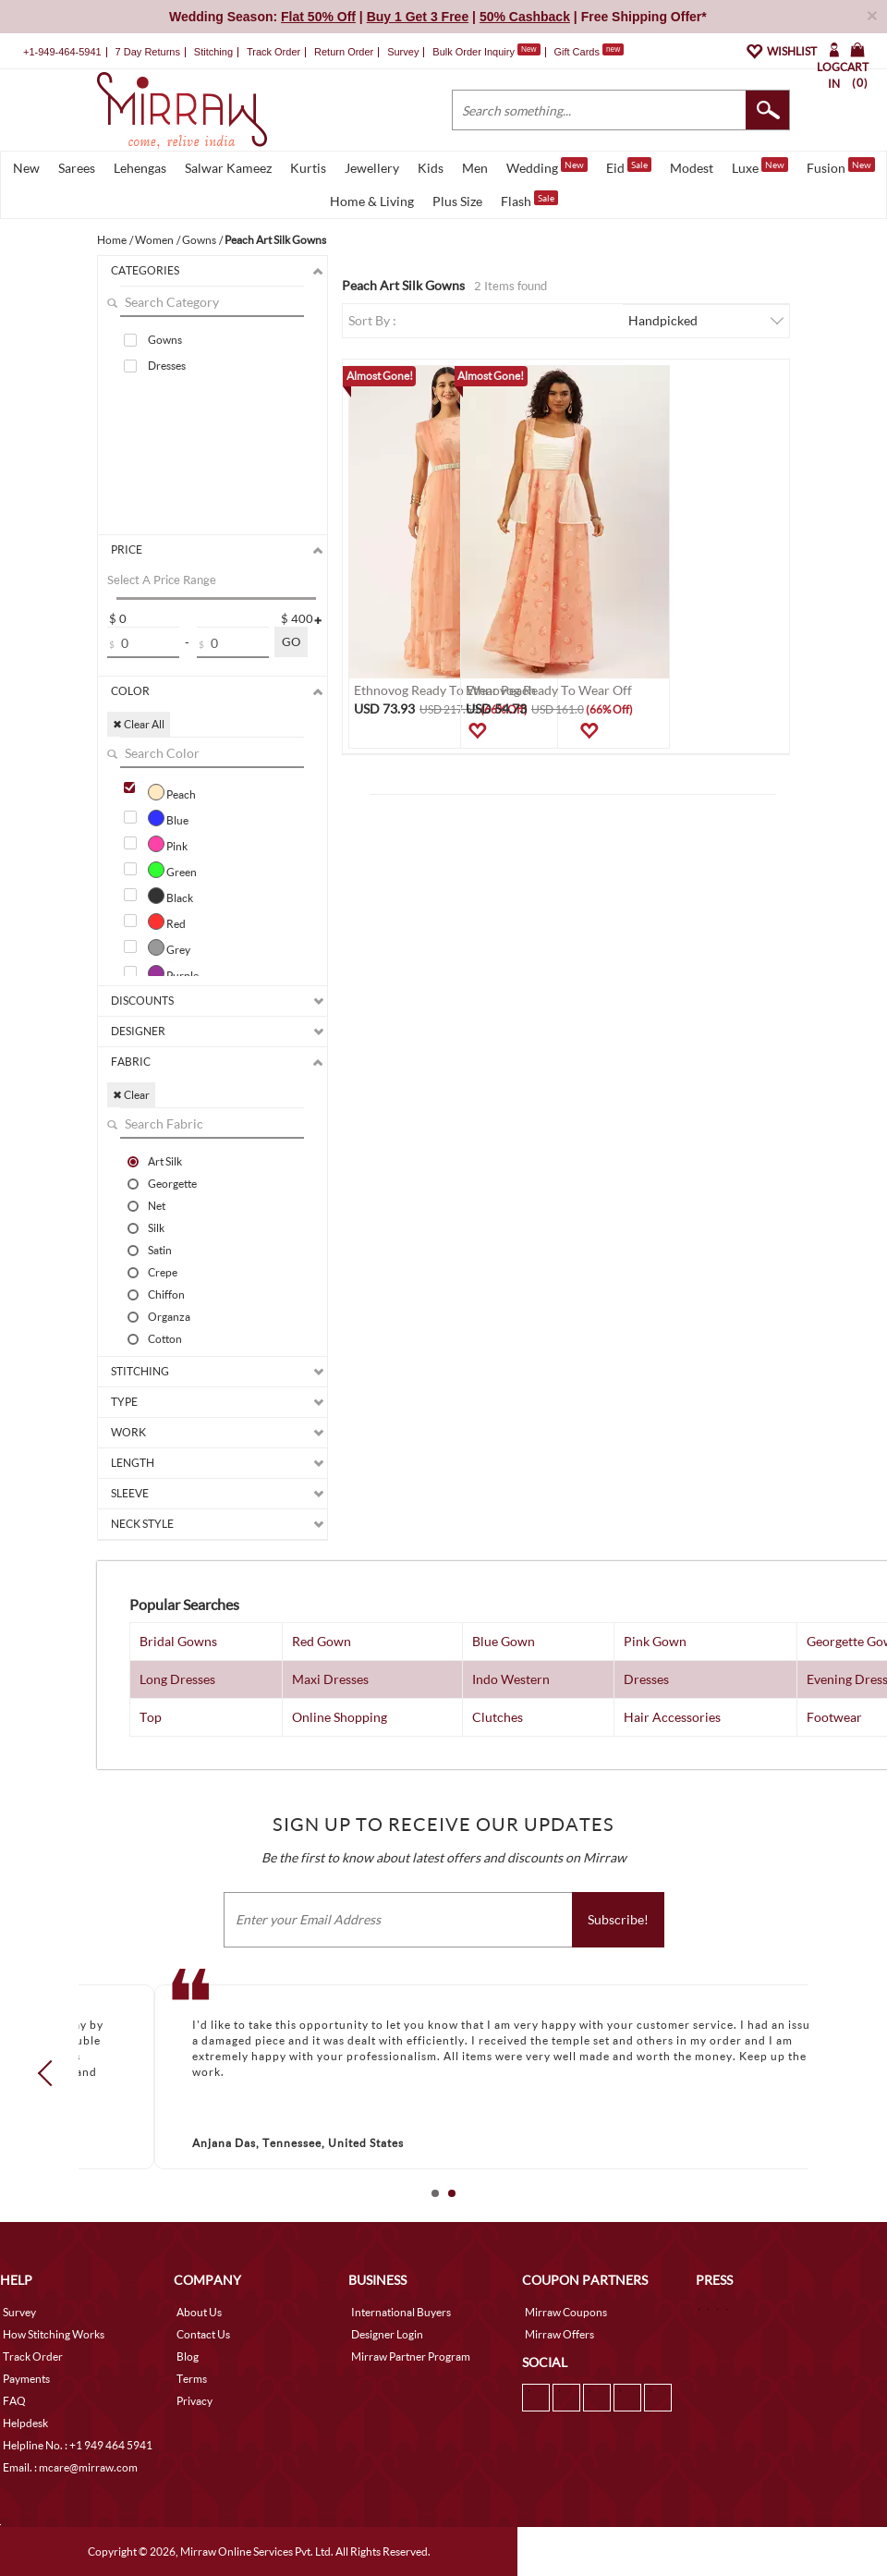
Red (167, 921)
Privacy (194, 2401)
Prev (51, 2073)
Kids (431, 168)
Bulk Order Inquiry (473, 51)
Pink (168, 844)
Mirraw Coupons (566, 2312)
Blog (187, 2356)
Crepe (162, 1271)
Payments (26, 2379)
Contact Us (203, 2334)
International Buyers (401, 2312)
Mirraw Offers (559, 2334)
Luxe (760, 166)
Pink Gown (655, 1641)
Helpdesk (25, 2423)
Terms (191, 2379)
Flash (529, 199)
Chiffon (166, 1294)
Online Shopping (339, 1717)
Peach (172, 792)
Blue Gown (503, 1641)
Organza (169, 1316)
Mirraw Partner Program (410, 2356)
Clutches (497, 1717)
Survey (403, 51)
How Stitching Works (53, 2334)
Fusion (841, 166)
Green (172, 869)
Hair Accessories (672, 1717)
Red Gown (321, 1641)
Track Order (273, 51)
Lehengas (140, 168)
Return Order (343, 51)
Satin (160, 1249)
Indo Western (511, 1679)
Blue (168, 818)
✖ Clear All (138, 724)
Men (475, 168)
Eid (628, 166)
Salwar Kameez (228, 168)
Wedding (547, 166)
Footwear (834, 1717)
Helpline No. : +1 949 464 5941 (77, 2445)
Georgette (172, 1183)
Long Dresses (177, 1679)
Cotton (165, 1338)
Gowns (165, 340)
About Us (199, 2312)
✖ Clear (131, 1095)
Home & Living (372, 201)
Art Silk (165, 1160)
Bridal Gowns (178, 1641)
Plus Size (457, 201)
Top (151, 1717)
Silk (156, 1227)
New (26, 168)
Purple (173, 973)
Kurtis (308, 168)
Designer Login (387, 2334)
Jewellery (372, 168)
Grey (169, 947)
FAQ (14, 2401)
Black (170, 895)
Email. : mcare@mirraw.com (70, 2467)
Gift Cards (588, 51)
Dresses (167, 365)
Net (156, 1205)
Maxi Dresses (330, 1679)
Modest (691, 168)
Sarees (76, 168)
